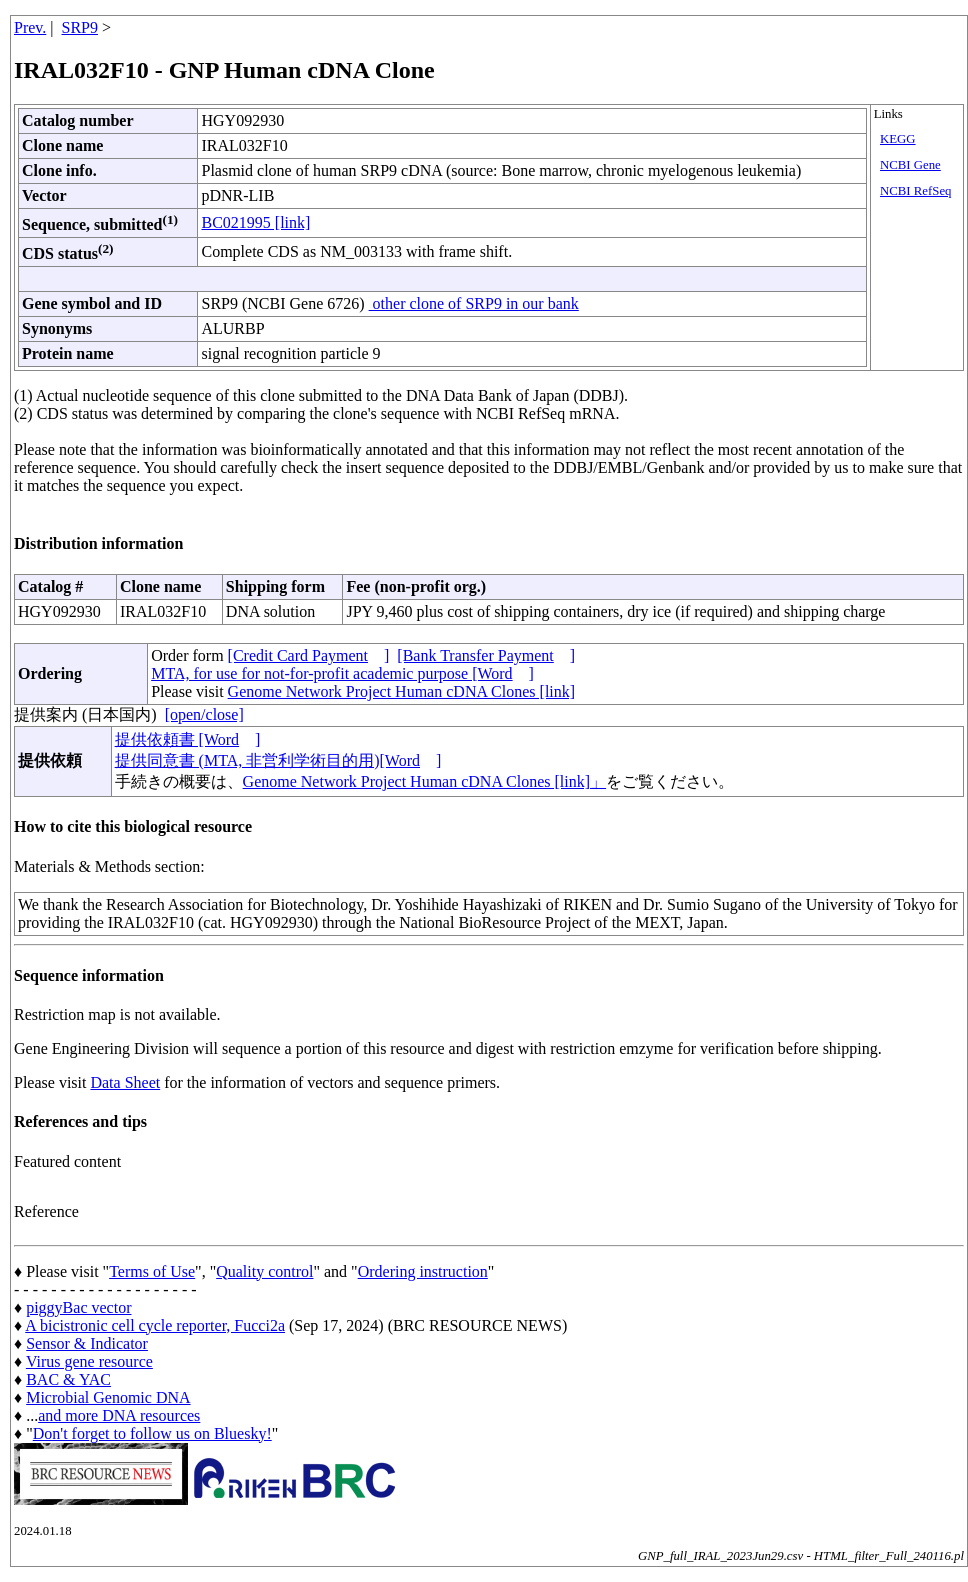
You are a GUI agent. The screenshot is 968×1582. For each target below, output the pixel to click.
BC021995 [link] (255, 222)
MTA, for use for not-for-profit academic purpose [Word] (342, 673)
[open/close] (204, 714)
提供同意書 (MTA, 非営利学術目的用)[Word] (278, 760)
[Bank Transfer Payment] (486, 655)
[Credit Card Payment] (309, 655)
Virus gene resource (89, 1361)
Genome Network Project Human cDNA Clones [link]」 (424, 781)
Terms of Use (152, 1271)
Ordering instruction (423, 1271)
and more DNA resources (119, 1415)
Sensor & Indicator (87, 1343)
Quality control (264, 1271)
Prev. (30, 27)
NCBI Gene (910, 165)
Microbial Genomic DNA (108, 1397)
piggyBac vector (78, 1307)
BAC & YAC (68, 1379)
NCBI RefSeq (915, 191)
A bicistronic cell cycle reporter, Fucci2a (155, 1325)
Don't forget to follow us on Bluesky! (152, 1433)
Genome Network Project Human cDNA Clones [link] (401, 691)
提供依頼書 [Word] (188, 739)
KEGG (898, 139)
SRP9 (80, 27)
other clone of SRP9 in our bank (474, 303)
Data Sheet (125, 1082)
